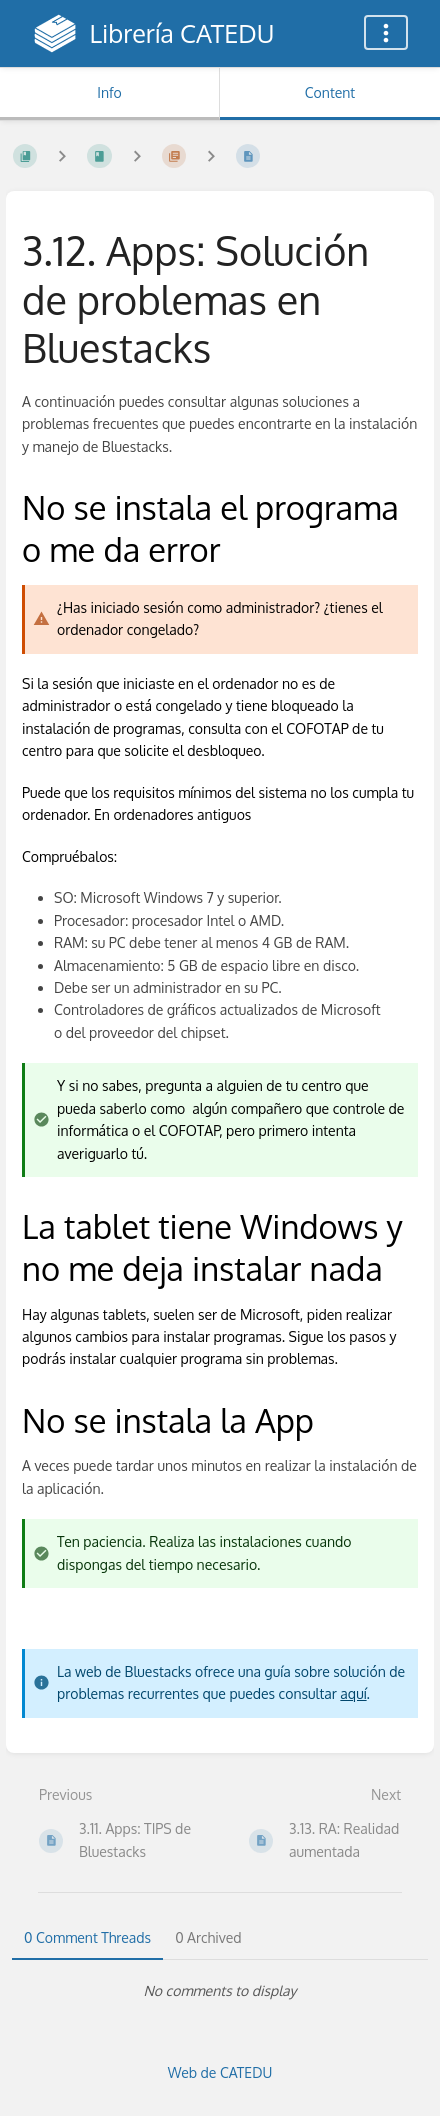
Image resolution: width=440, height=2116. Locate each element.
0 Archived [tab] (208, 1937)
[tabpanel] (220, 1991)
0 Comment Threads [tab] (87, 1937)
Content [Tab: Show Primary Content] (330, 92)
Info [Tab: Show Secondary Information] (109, 92)
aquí (353, 1693)
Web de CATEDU (220, 2072)
